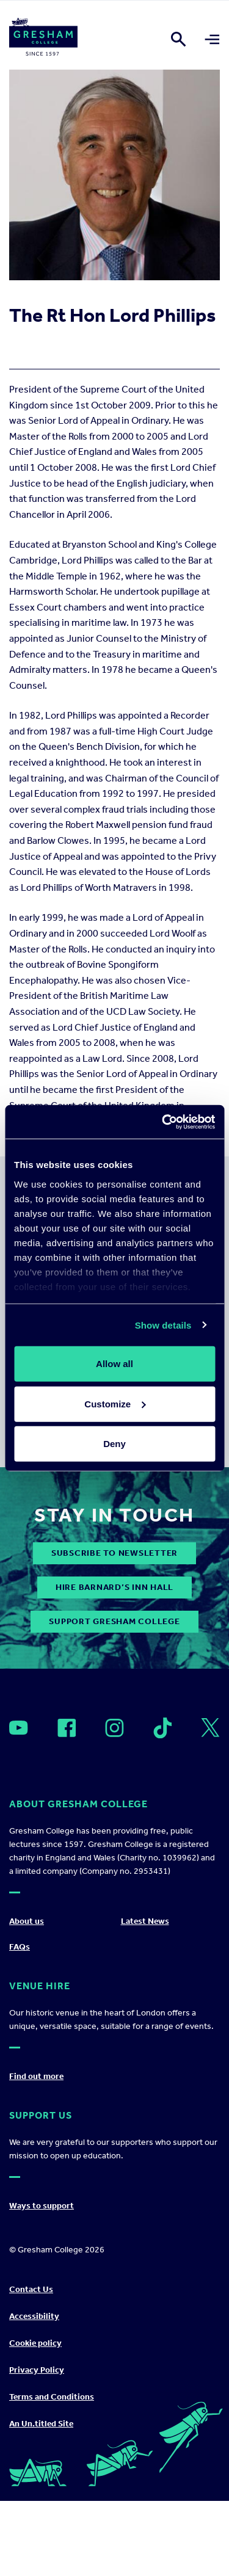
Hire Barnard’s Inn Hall (114, 1587)
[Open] (18, 1728)
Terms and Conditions (51, 2397)
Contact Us (31, 2289)
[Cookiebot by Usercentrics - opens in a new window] (163, 1122)
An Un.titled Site (41, 2423)
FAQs (19, 1947)
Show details (163, 1324)
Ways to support (41, 2205)
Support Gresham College (114, 1621)
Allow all (114, 1364)
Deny (114, 1444)
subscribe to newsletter (114, 1553)
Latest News (145, 1921)
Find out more (36, 2076)
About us (26, 1921)
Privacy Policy (36, 2370)
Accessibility (34, 2316)
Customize (114, 1403)
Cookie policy (35, 2343)
